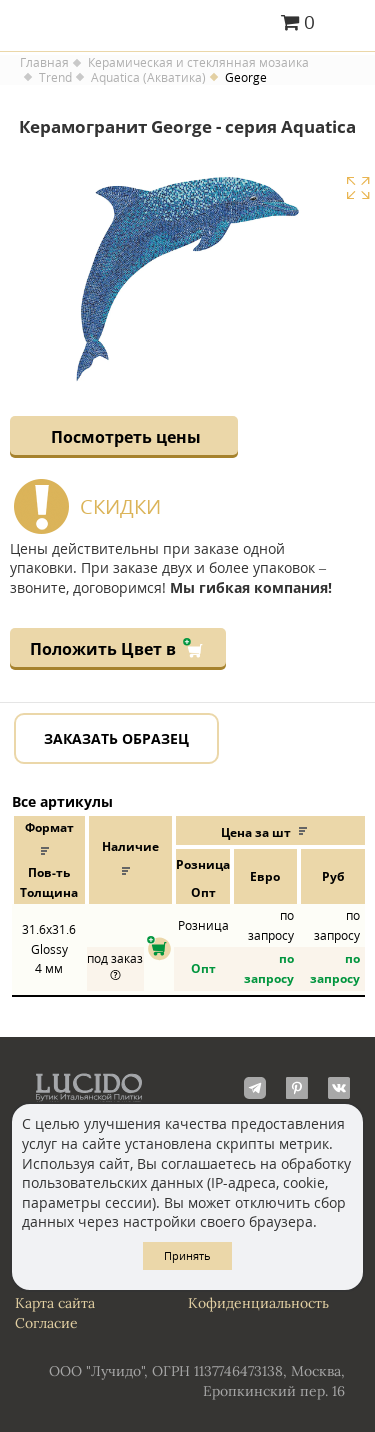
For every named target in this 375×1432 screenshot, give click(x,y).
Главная (44, 63)
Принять (187, 1255)
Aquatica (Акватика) (148, 78)
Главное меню (347, 24)
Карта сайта (55, 1303)
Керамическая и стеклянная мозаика (198, 63)
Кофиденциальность (258, 1303)
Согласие (46, 1323)
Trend (55, 78)
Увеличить (358, 188)
